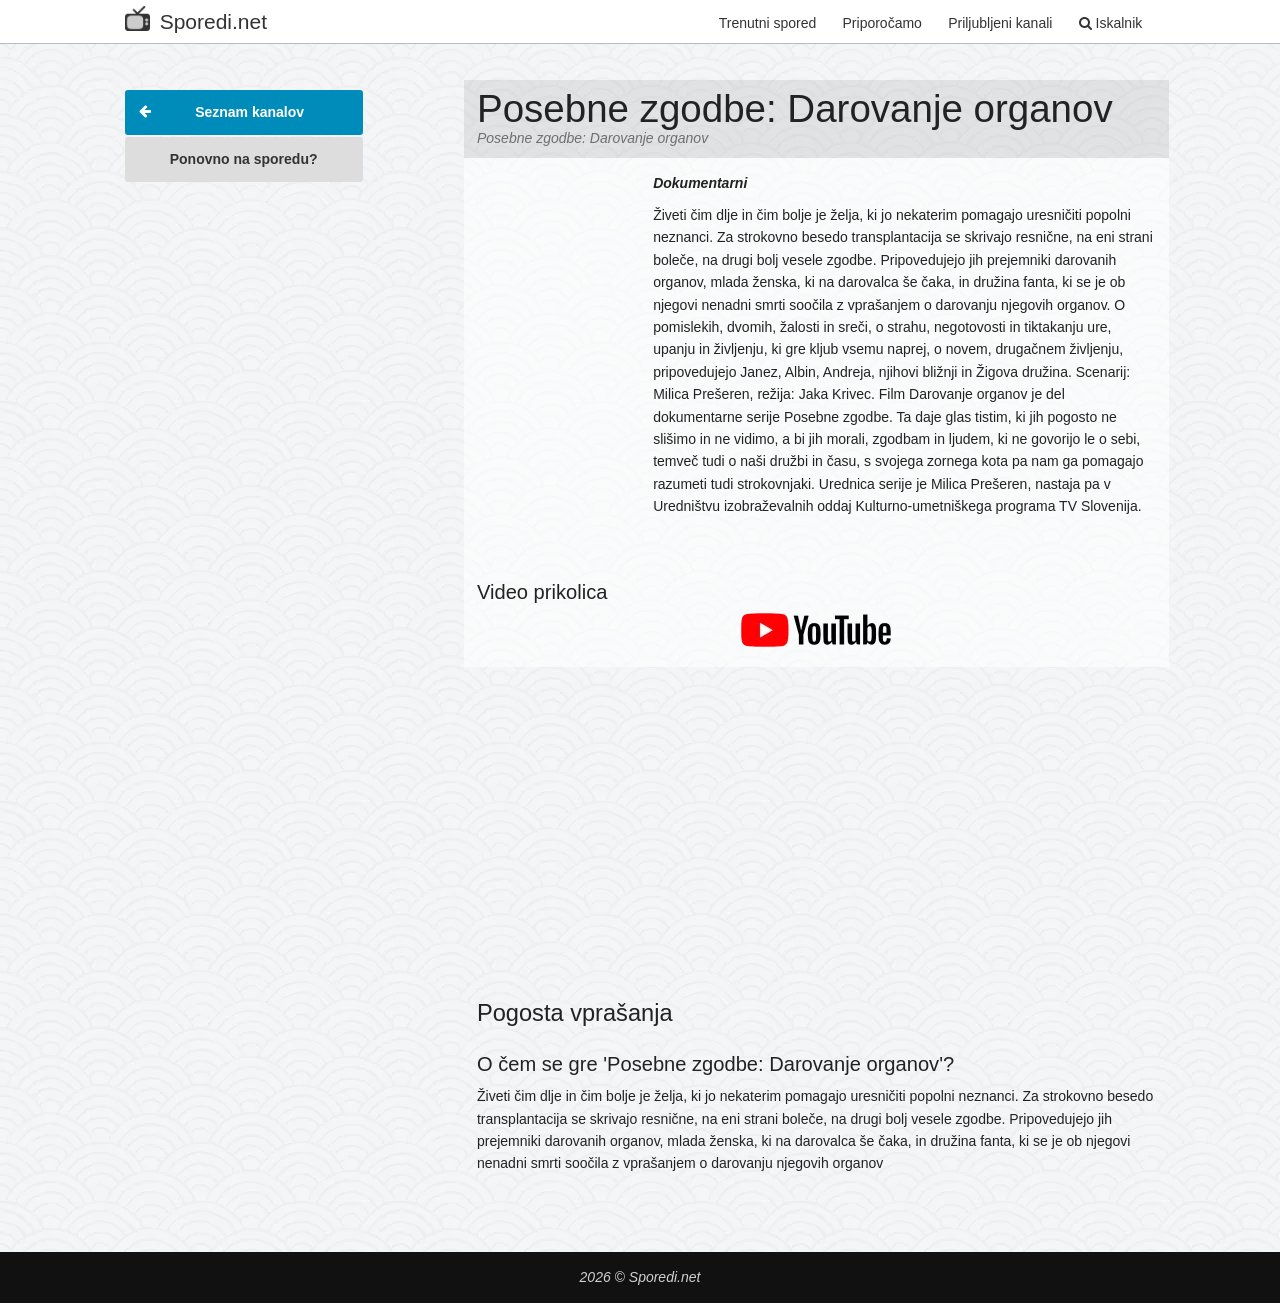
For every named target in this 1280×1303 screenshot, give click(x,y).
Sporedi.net (196, 17)
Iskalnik (1111, 23)
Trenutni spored (768, 23)
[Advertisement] (244, 494)
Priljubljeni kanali (1000, 23)
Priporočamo (882, 23)
